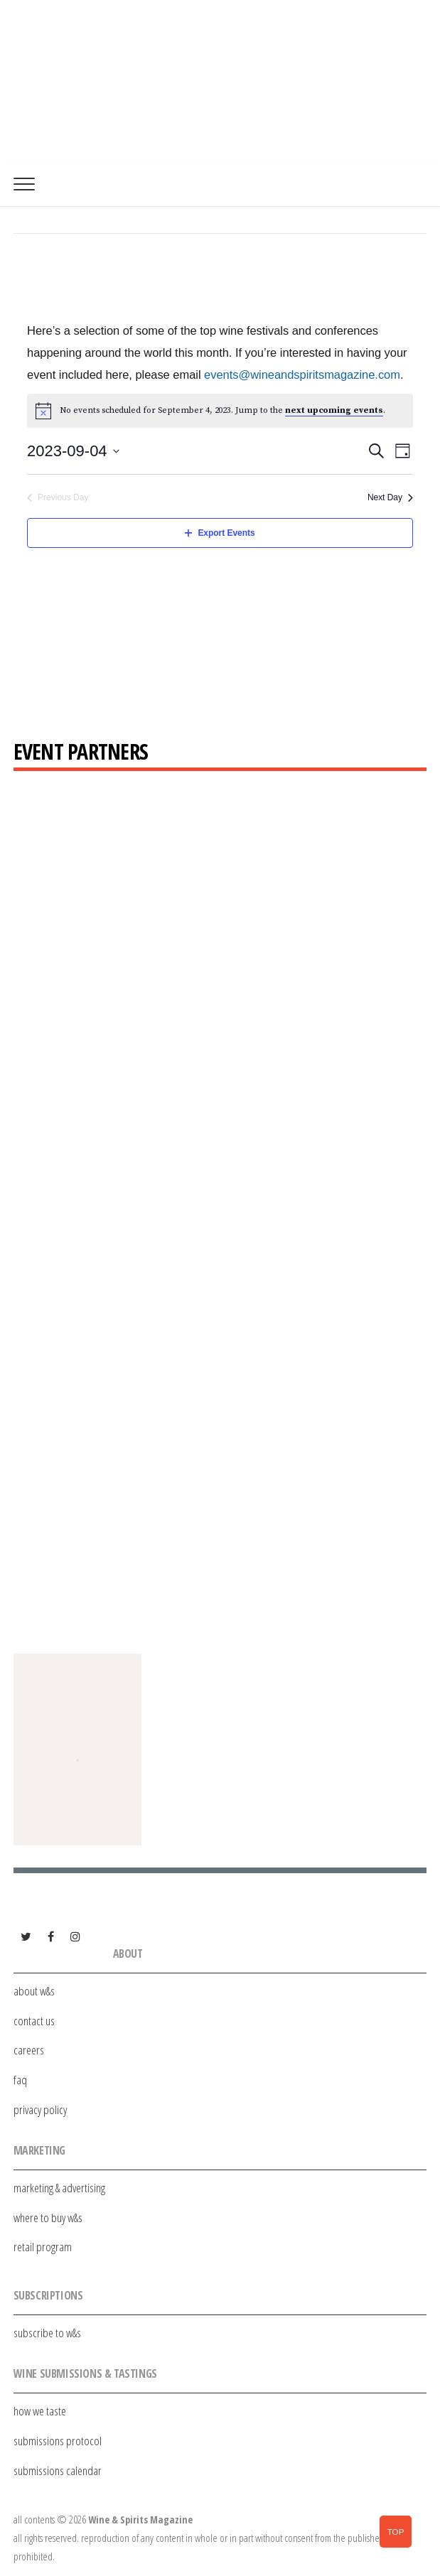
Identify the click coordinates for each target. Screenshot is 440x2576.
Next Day (390, 497)
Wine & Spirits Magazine (140, 2519)
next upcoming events (334, 410)
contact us (34, 2020)
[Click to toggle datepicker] (73, 451)
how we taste (40, 2411)
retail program (43, 2246)
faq (20, 2079)
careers (29, 2050)
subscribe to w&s (47, 2332)
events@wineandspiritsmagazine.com (302, 374)
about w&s (34, 1991)
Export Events (219, 533)
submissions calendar (58, 2470)
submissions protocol (58, 2440)
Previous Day (57, 497)
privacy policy (40, 2109)
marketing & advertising (59, 2187)
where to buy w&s (48, 2217)
